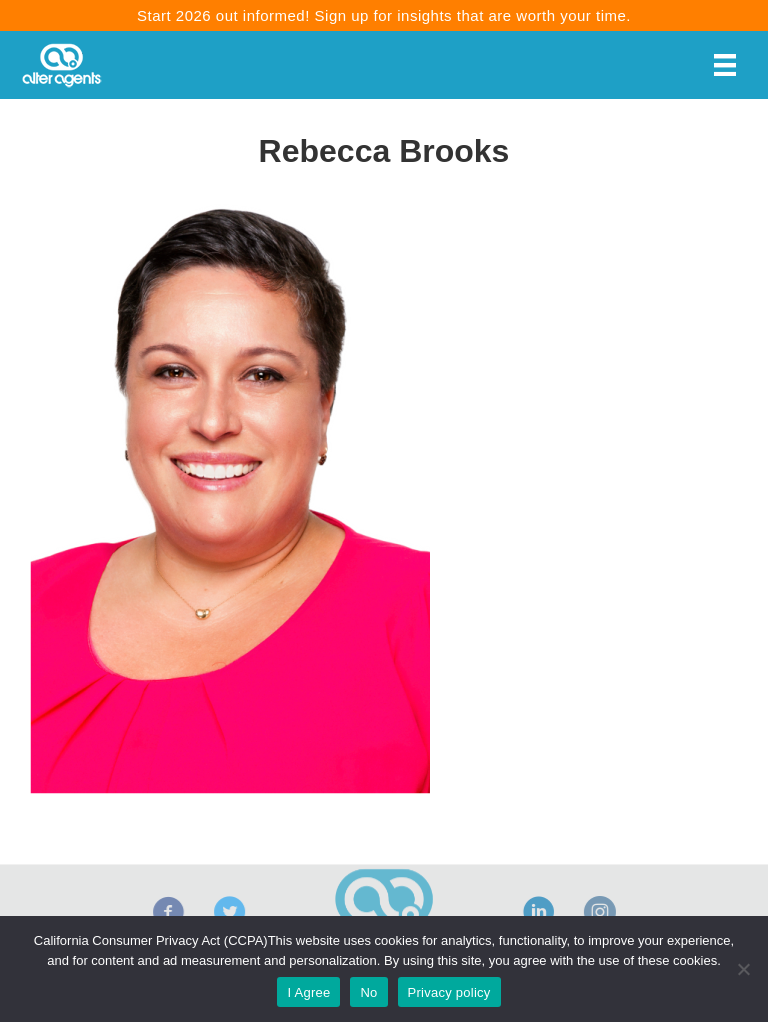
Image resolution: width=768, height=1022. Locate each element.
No (368, 992)
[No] (743, 969)
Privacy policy (449, 992)
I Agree (308, 992)
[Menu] (725, 65)
